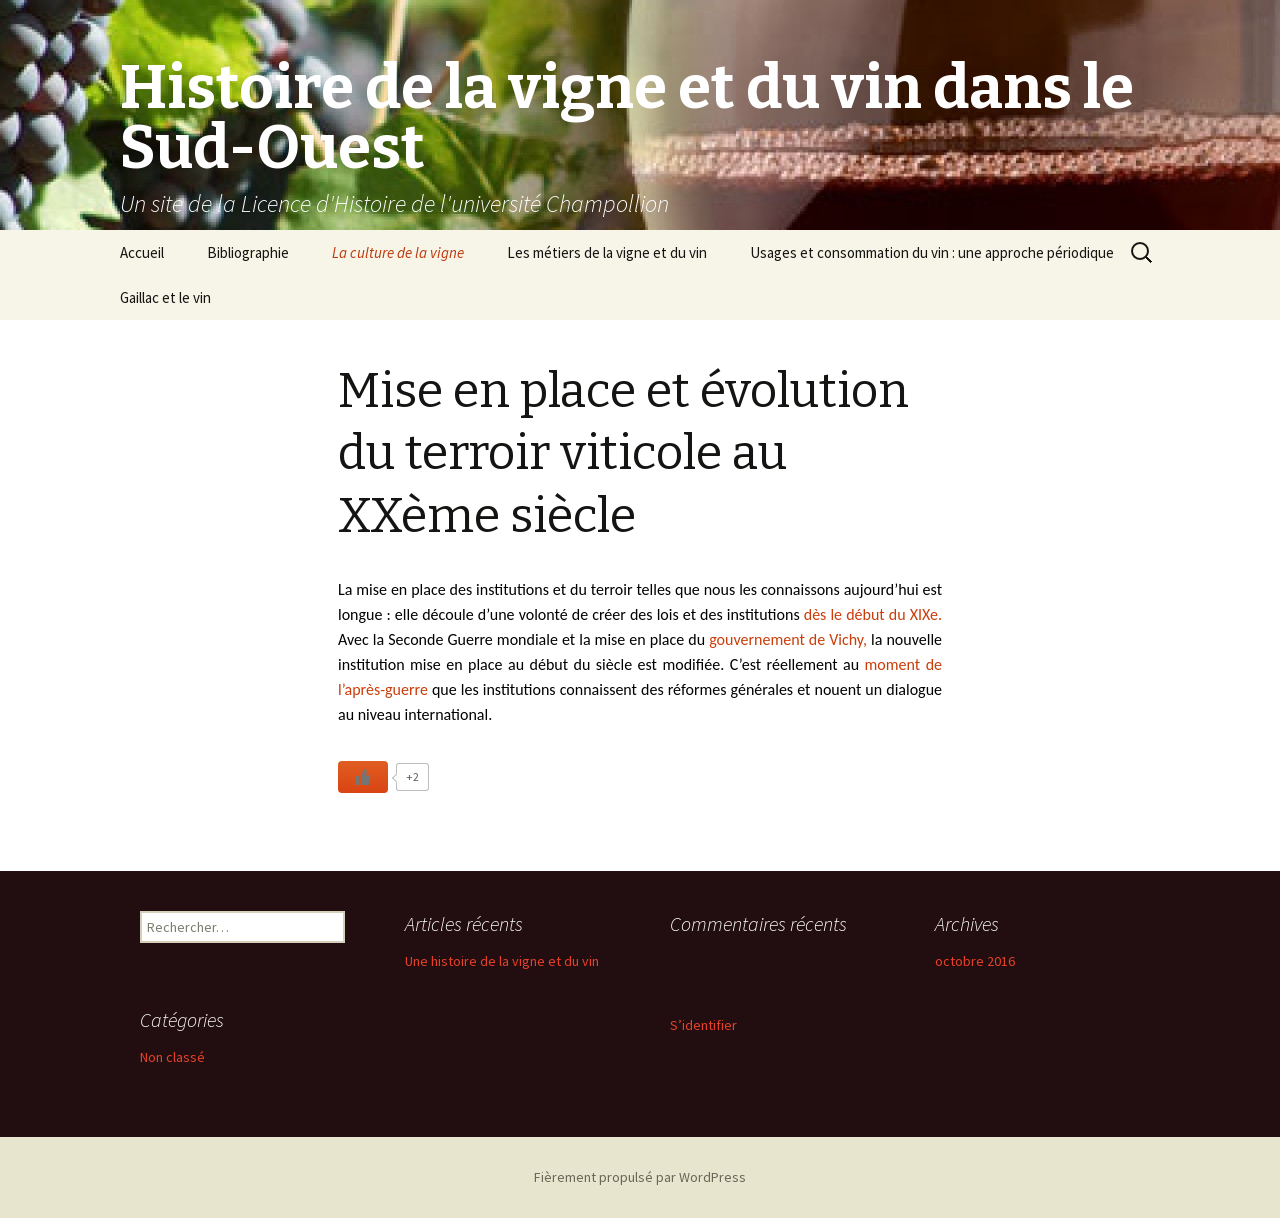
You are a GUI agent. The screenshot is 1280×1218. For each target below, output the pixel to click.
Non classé (172, 1057)
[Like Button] (363, 777)
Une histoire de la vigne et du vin (502, 961)
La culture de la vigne (398, 252)
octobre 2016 (975, 961)
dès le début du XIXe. (871, 614)
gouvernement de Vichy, (788, 639)
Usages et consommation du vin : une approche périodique (932, 252)
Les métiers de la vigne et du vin (607, 252)
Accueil (142, 252)
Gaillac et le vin (165, 297)
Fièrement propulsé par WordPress (640, 1177)
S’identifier (703, 1025)
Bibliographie (248, 252)
